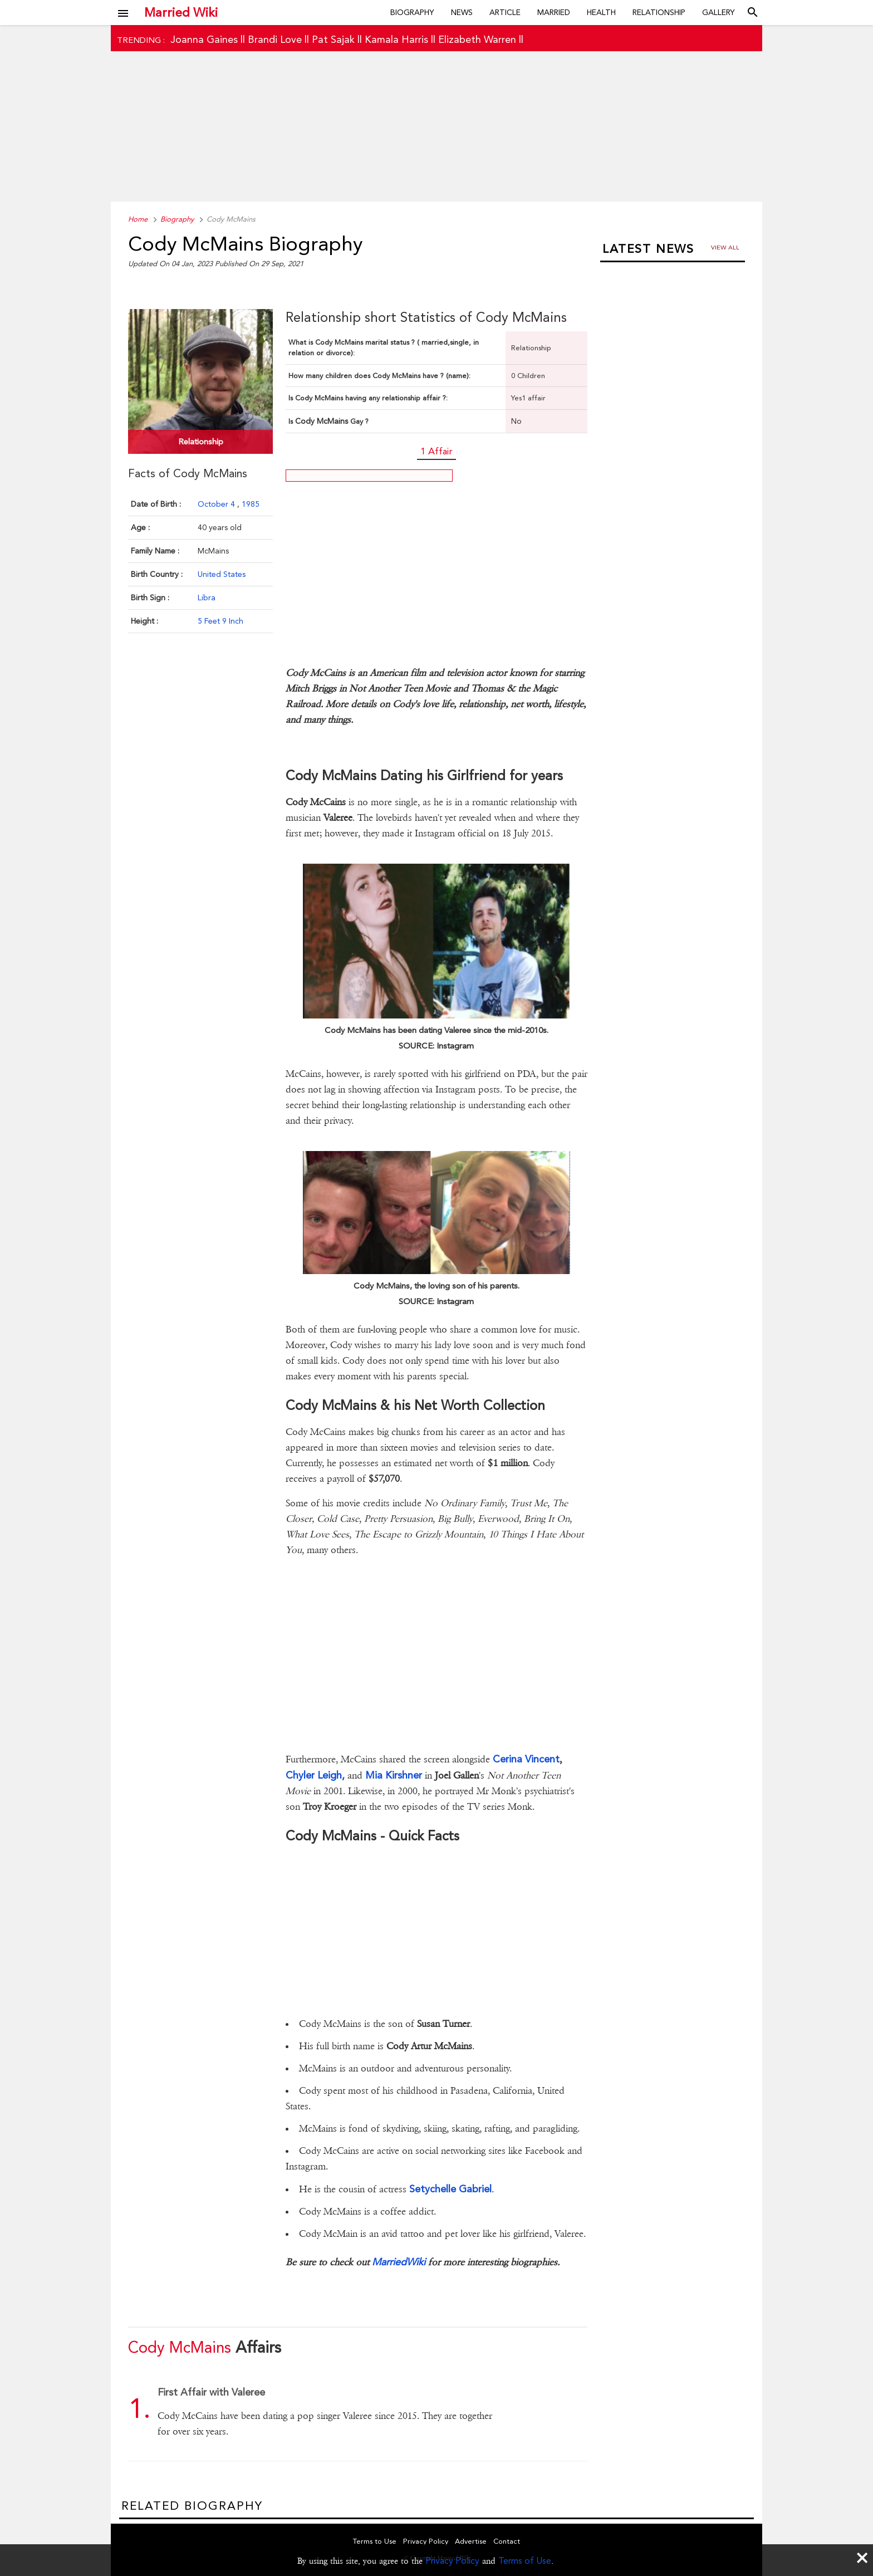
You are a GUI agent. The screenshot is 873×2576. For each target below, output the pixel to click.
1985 (250, 503)
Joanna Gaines (204, 39)
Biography (412, 12)
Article (505, 12)
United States (222, 574)
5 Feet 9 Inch (220, 620)
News (462, 12)
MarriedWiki (398, 2262)
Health (601, 12)
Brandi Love (275, 39)
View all (725, 247)
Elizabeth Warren (477, 39)
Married (553, 12)
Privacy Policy (452, 2560)
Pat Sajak (333, 39)
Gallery (718, 12)
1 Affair (436, 451)
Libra (206, 597)
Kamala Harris (396, 39)
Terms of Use (524, 2560)
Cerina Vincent (526, 1759)
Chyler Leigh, (315, 1775)
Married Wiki (181, 12)
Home (138, 219)
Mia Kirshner (393, 1775)
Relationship (658, 12)
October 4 (217, 503)
